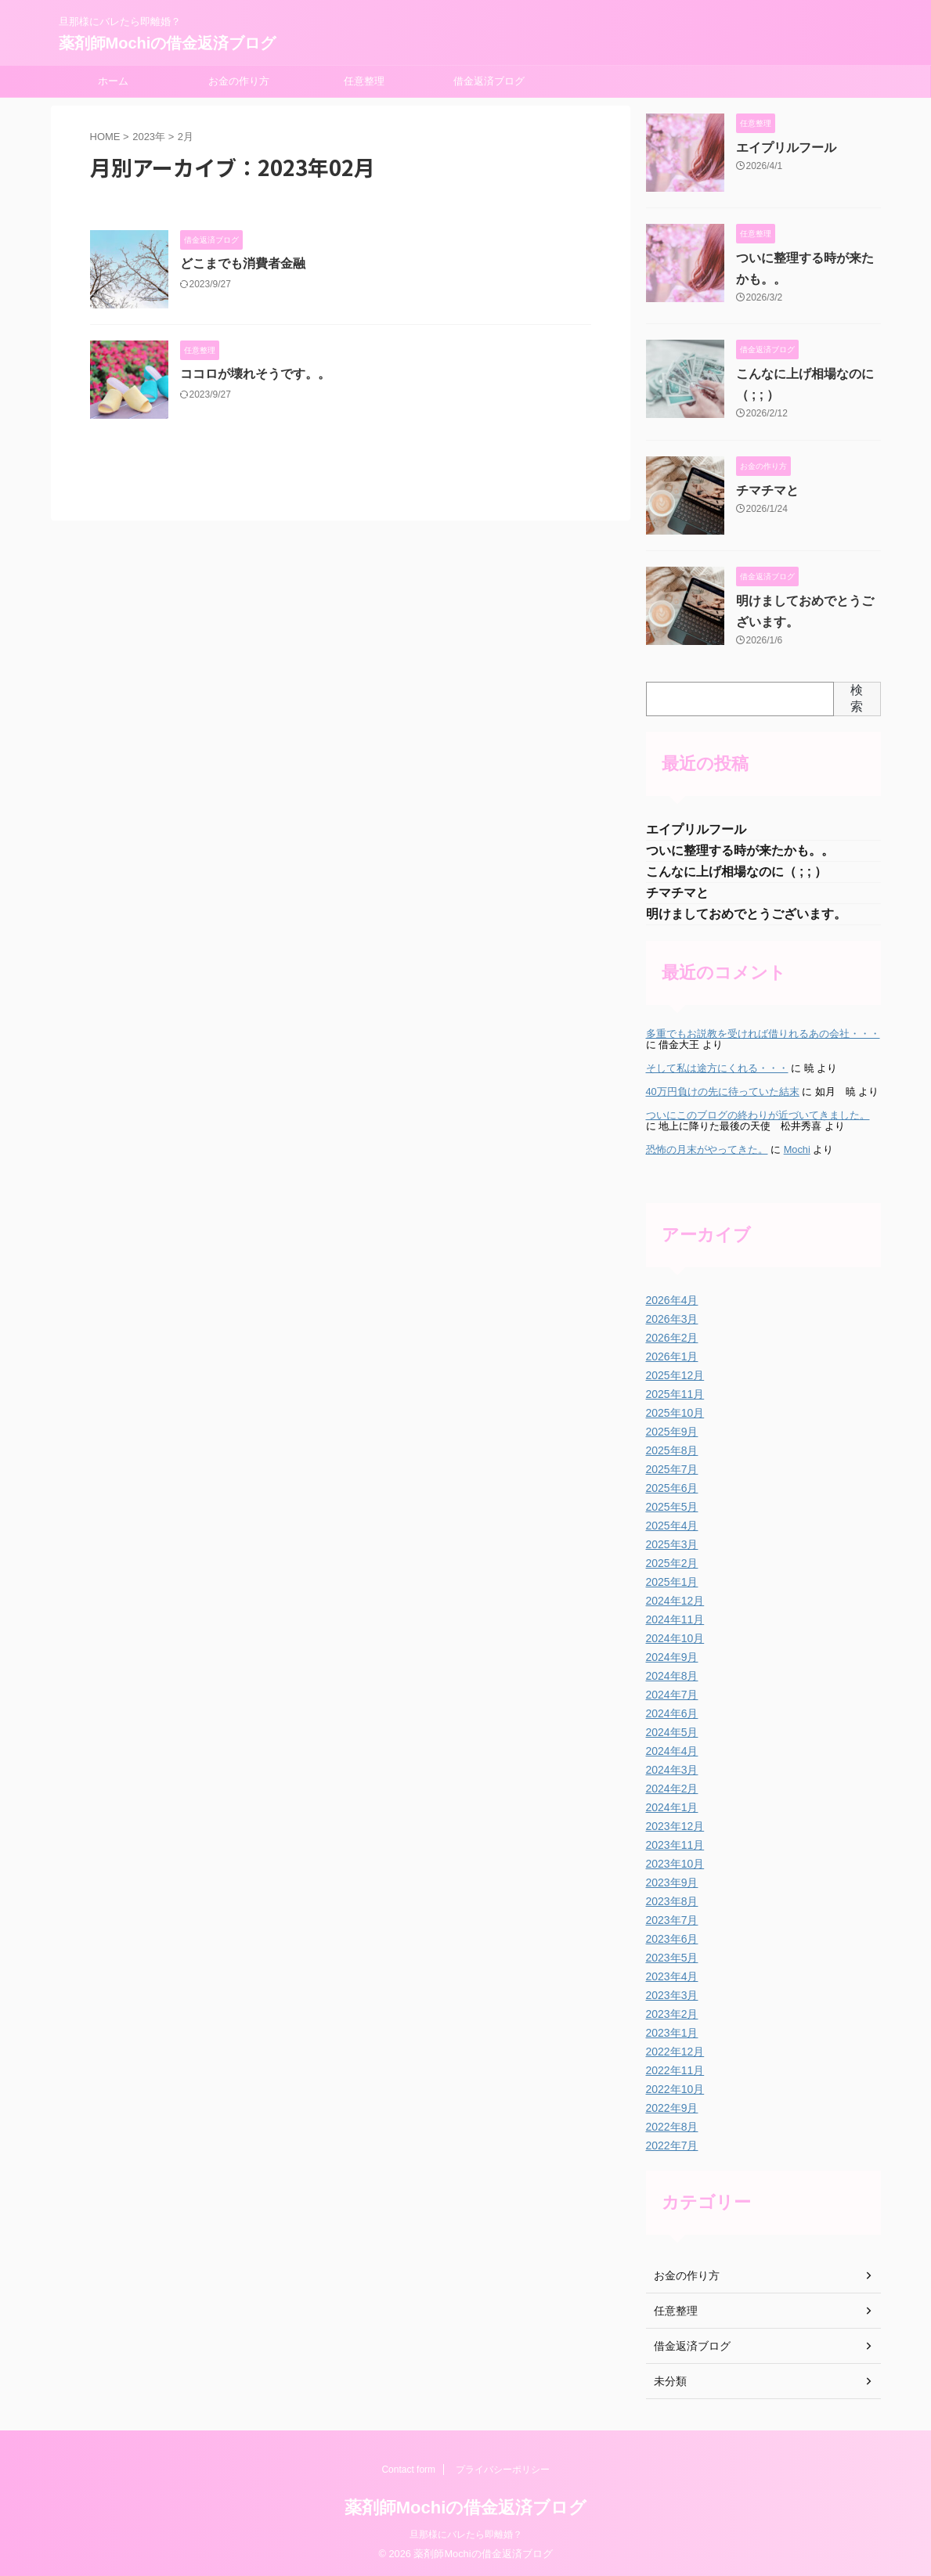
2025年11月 (675, 1394)
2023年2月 (672, 2014)
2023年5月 (672, 1957)
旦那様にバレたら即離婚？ (466, 2534)
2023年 (148, 136)
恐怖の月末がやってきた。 (707, 1149)
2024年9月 (672, 1657)
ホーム (113, 81)
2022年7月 (672, 2145)
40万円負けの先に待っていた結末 (722, 1091)
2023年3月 (672, 1995)
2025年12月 (675, 1375)
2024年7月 (672, 1694)
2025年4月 (672, 1525)
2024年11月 (675, 1619)
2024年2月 (672, 1788)
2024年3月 (672, 1770)
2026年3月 (672, 1319)
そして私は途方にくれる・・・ (717, 1068)
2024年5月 (672, 1732)
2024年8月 (672, 1676)
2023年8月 (672, 1901)
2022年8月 (672, 2126)
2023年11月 (675, 1845)
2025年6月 (672, 1488)
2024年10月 (675, 1638)
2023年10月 (675, 1863)
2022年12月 (675, 2051)
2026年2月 (672, 1337)
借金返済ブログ (489, 81)
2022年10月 (675, 2089)
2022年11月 (675, 2070)
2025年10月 (675, 1413)
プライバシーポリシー (503, 2469)
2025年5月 (672, 1507)
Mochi (797, 1149)
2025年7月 (672, 1469)
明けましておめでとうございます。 (746, 914)
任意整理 (364, 81)
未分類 (670, 2381)
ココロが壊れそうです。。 (255, 373)
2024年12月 (675, 1600)
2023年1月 (672, 2033)
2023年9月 (672, 1882)
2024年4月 (672, 1751)
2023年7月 (672, 1920)
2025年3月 (672, 1544)
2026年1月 (672, 1356)
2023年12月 (675, 1826)
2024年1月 (672, 1807)
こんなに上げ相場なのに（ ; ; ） (737, 871)
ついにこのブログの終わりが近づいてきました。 (758, 1115)
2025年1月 (672, 1582)
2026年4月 (672, 1300)
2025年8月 (672, 1450)
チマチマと (767, 490)
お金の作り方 (238, 81)
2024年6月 (672, 1713)
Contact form (408, 2469)
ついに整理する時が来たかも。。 (740, 850)
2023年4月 (672, 1976)
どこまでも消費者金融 (242, 263)
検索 (856, 698)
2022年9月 (672, 2108)
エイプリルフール (786, 147)
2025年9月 (672, 1431)
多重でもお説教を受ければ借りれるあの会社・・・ (763, 1033)
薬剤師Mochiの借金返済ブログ (167, 43)
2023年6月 (672, 1939)
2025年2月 (672, 1563)
